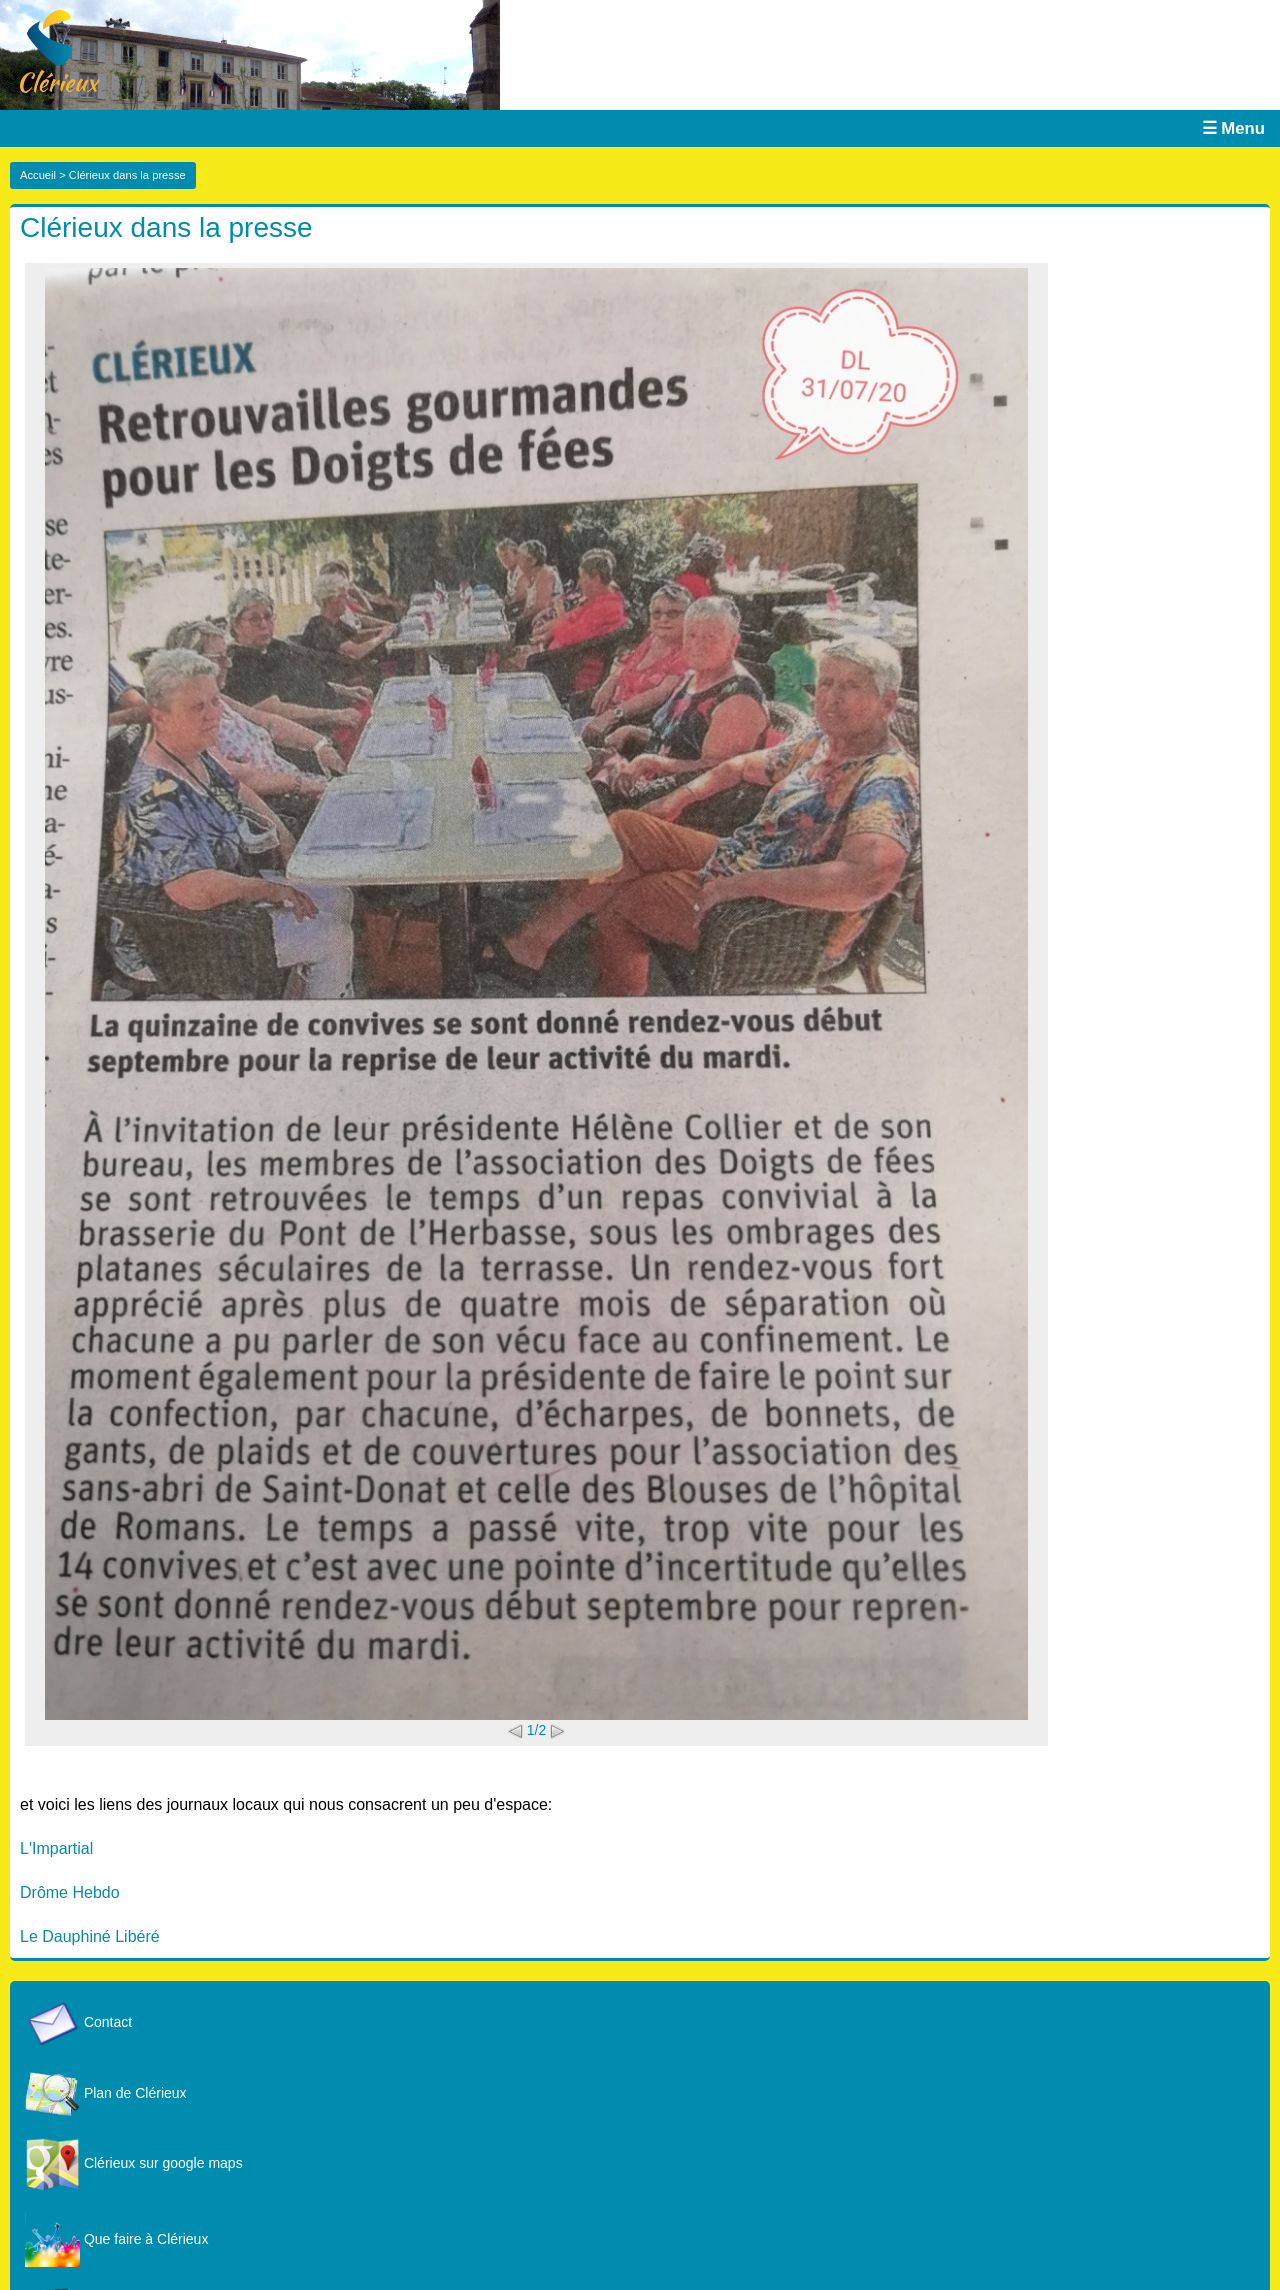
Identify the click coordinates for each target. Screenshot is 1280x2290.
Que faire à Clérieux (116, 2239)
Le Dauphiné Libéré (90, 1936)
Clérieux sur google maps (134, 2163)
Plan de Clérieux (106, 2093)
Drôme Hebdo (70, 1892)
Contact (78, 2022)
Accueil (38, 175)
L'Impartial (56, 1848)
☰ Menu (1233, 128)
